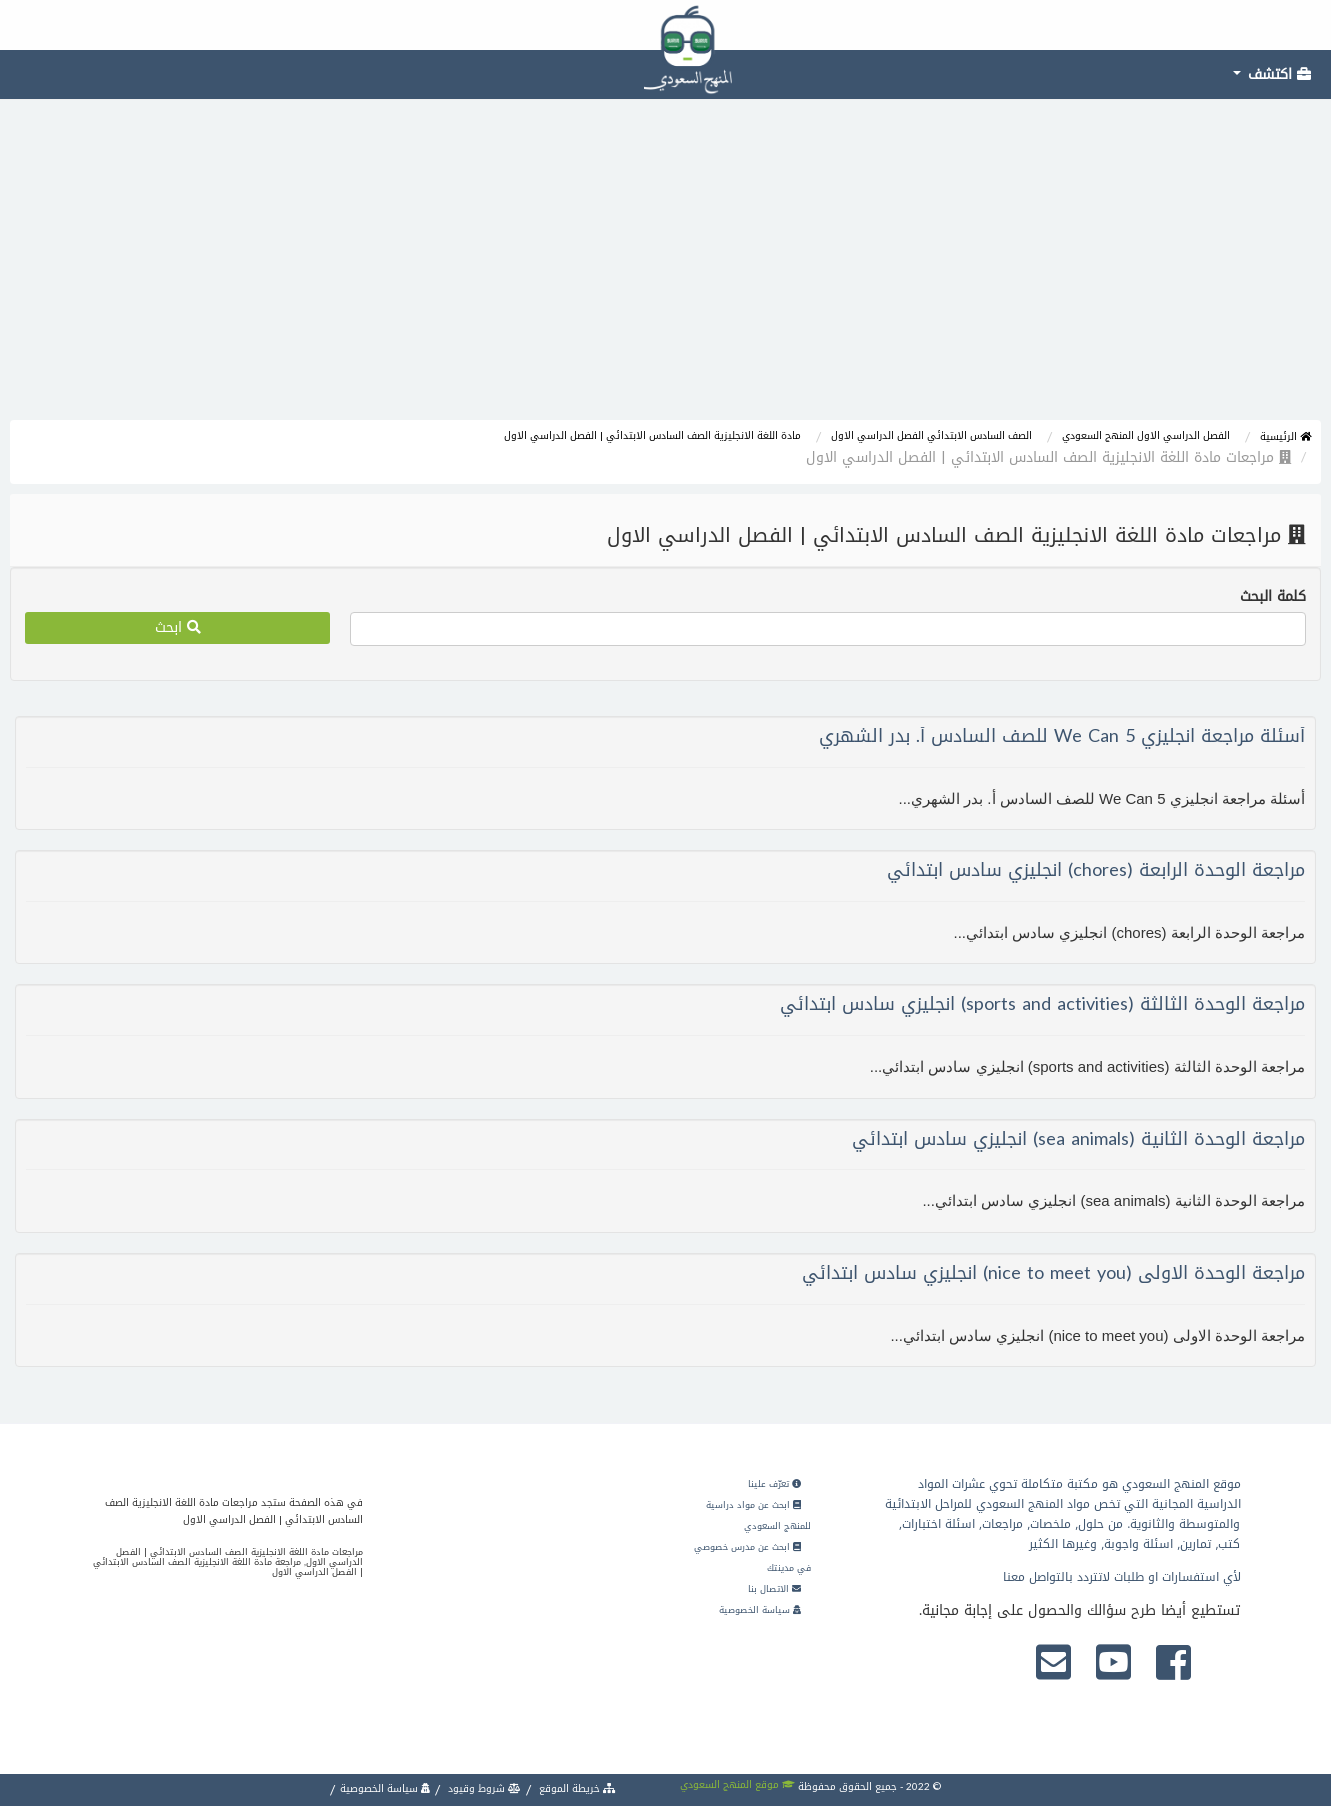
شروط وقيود (483, 1788)
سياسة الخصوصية (760, 1610)
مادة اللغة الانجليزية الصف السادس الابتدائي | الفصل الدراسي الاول (652, 435)
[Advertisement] (666, 270)
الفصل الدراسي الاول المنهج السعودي (1146, 435)
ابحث (178, 627)
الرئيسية (1285, 436)
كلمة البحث (1273, 597)
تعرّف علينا (774, 1484)
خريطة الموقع (576, 1788)
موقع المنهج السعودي (737, 1784)
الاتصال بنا (774, 1589)
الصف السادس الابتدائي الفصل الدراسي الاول (931, 435)
